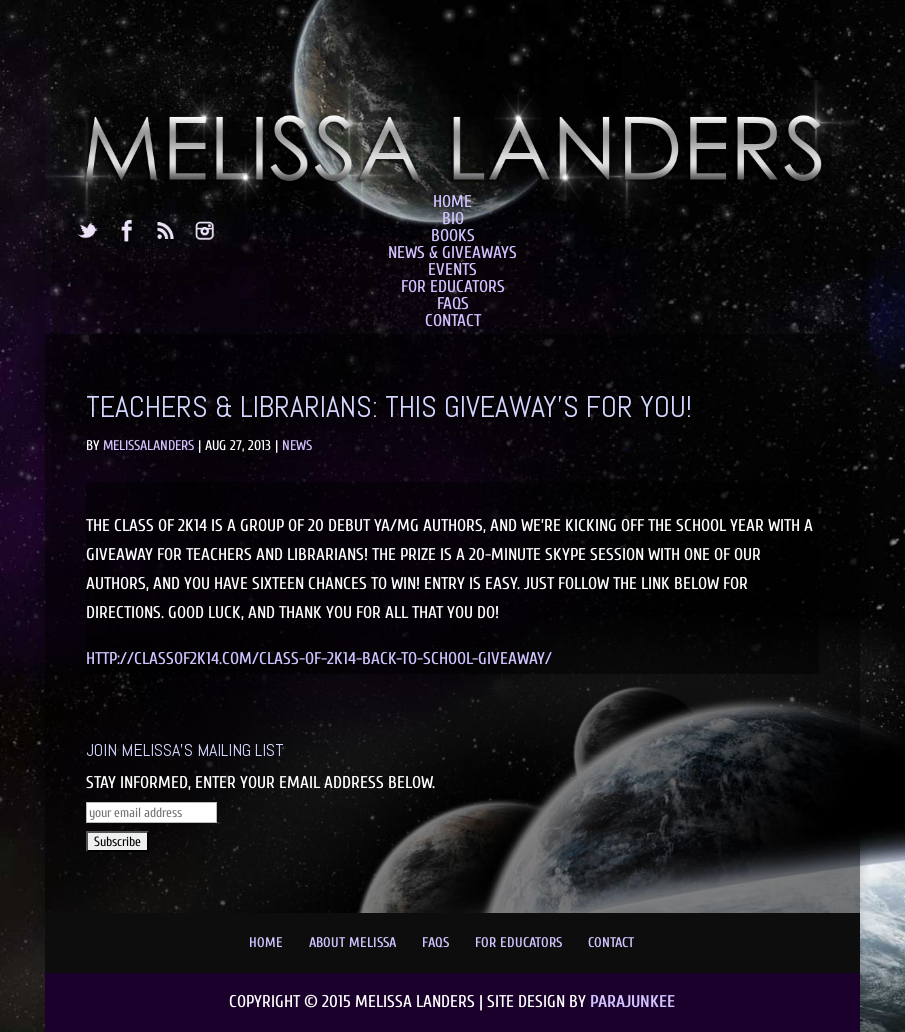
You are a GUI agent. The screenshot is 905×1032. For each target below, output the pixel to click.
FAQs (453, 303)
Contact (453, 320)
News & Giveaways (452, 252)
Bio (453, 218)
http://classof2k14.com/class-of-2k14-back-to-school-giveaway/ (319, 658)
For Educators (453, 286)
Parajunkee (632, 1001)
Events (452, 269)
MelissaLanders (148, 445)
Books (453, 235)
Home (452, 201)
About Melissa (352, 942)
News (297, 445)
